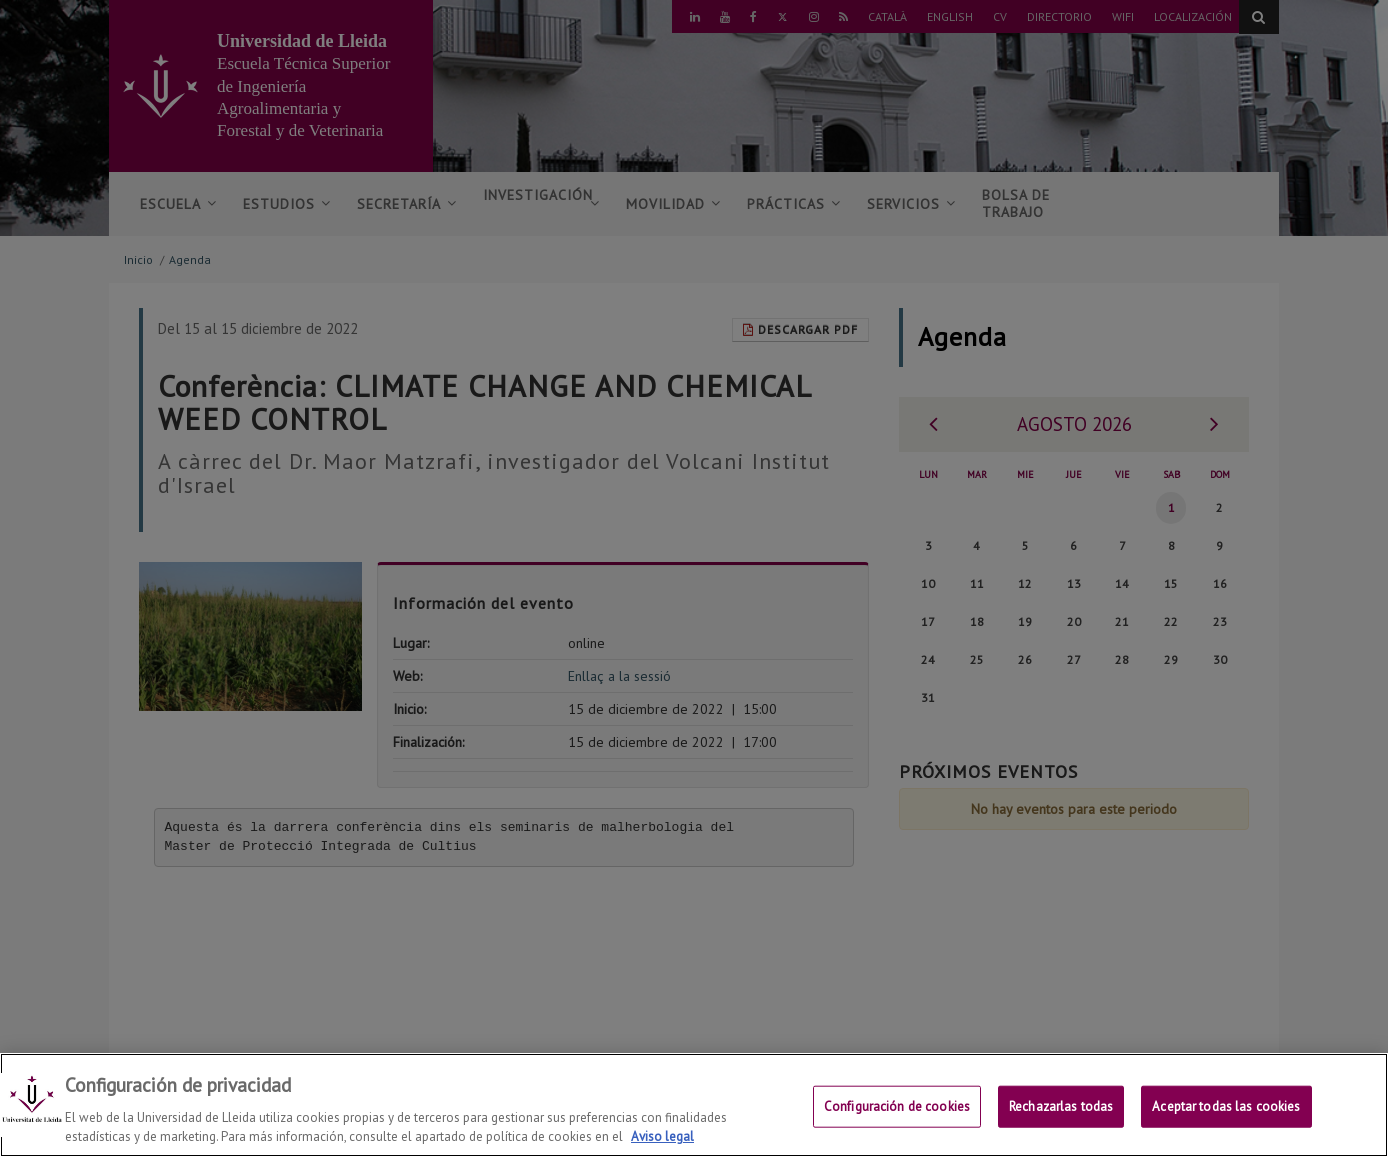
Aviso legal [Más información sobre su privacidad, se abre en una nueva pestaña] (662, 1136)
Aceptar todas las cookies (1226, 1106)
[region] (694, 1105)
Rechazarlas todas (1061, 1106)
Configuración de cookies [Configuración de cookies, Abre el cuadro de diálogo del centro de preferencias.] (897, 1106)
